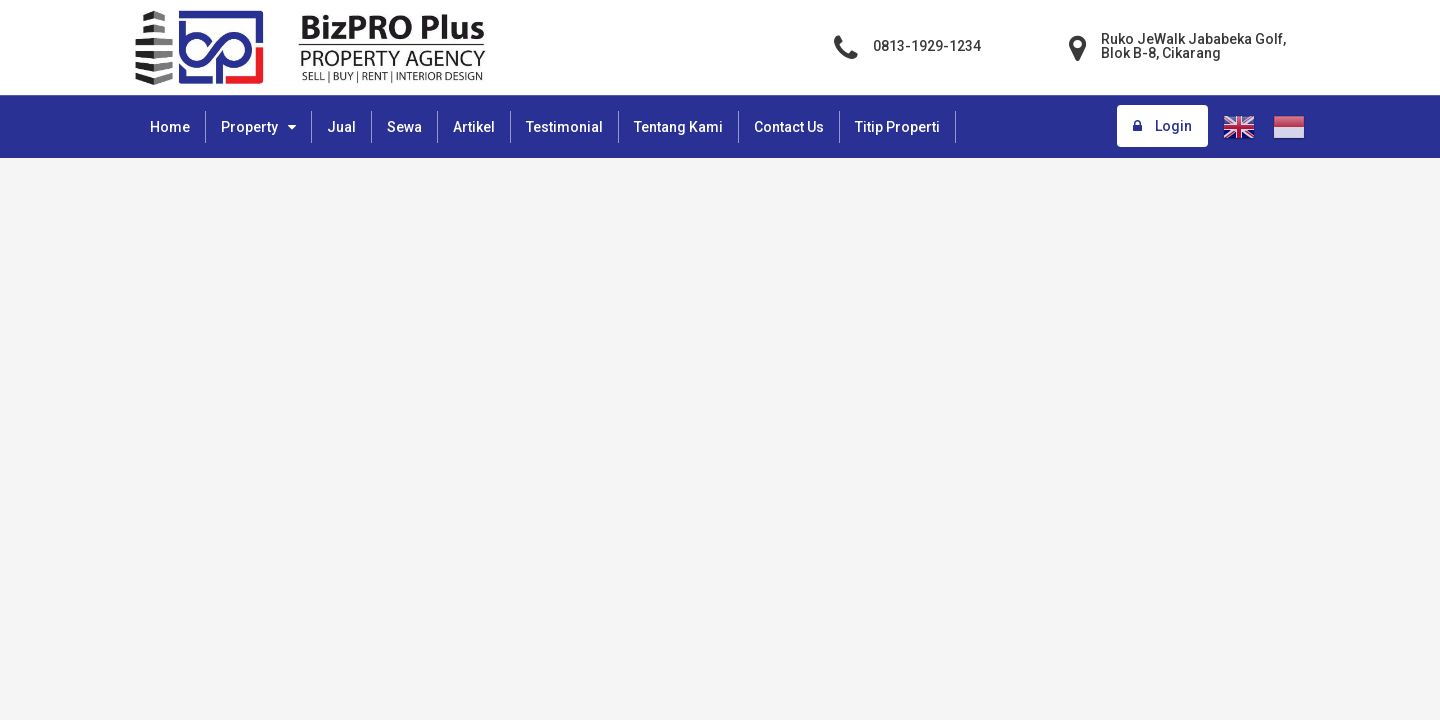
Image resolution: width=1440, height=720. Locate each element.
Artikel (474, 127)
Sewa (404, 127)
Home (170, 127)
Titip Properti (897, 127)
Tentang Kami (678, 127)
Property (249, 127)
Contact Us (789, 127)
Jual (341, 127)
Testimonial (564, 127)
